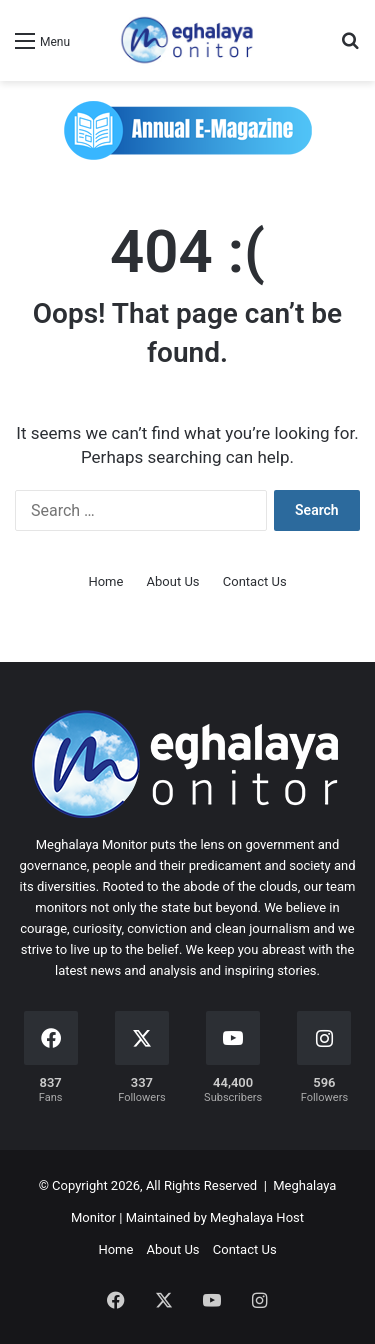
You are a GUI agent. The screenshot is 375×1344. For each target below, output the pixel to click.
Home (105, 581)
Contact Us (255, 581)
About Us (173, 581)
